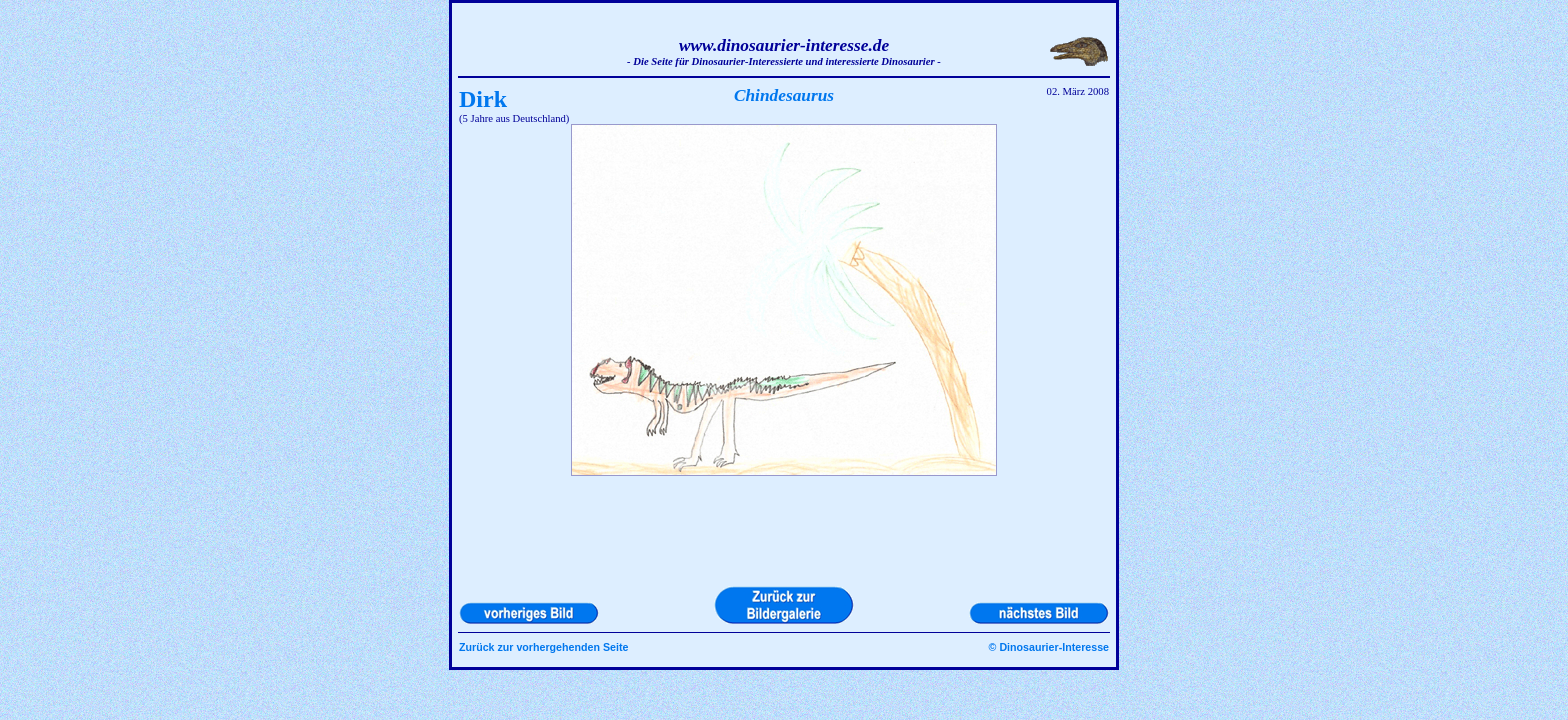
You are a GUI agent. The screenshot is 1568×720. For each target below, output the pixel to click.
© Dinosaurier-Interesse (1049, 647)
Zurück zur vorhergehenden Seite (543, 647)
